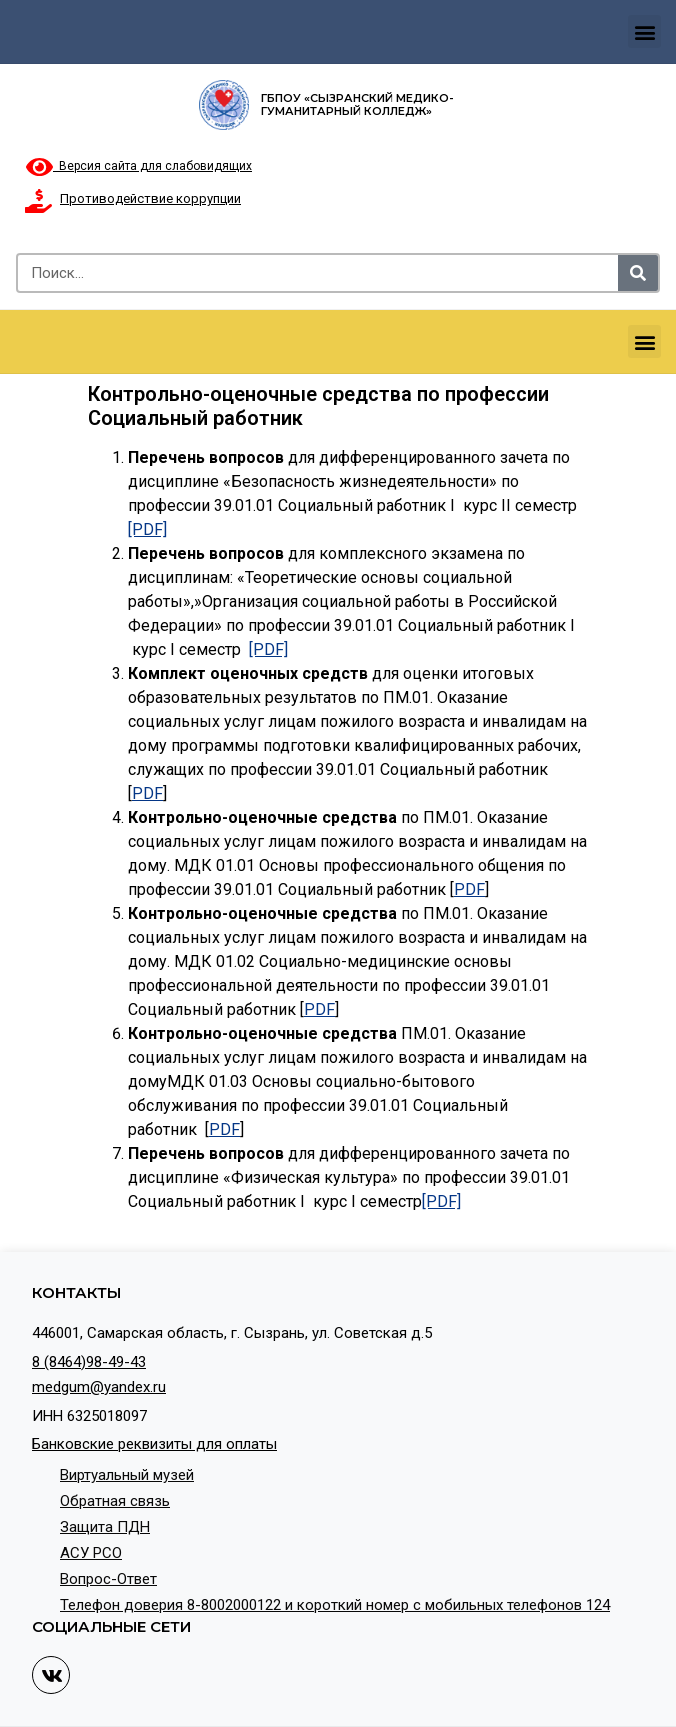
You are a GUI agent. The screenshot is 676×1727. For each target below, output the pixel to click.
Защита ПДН (105, 1527)
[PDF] (147, 529)
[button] (644, 31)
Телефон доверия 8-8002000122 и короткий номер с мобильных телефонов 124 (335, 1605)
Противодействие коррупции (150, 198)
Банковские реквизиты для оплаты (154, 1444)
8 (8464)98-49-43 (89, 1362)
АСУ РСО (91, 1553)
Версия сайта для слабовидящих (139, 166)
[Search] (638, 273)
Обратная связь (115, 1501)
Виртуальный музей (127, 1475)
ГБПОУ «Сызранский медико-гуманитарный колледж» (357, 104)
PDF (147, 793)
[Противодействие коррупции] (38, 201)
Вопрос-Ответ (108, 1579)
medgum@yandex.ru (99, 1387)
